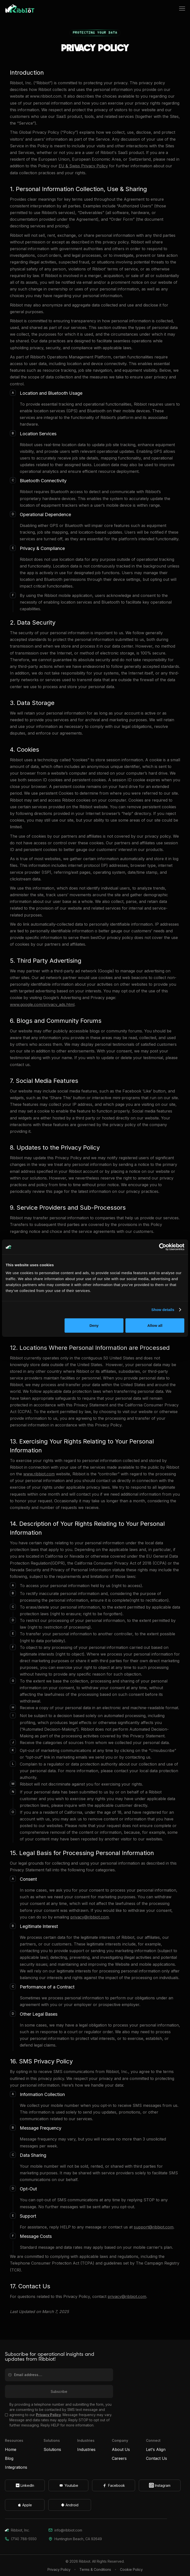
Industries (86, 2449)
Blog (9, 2458)
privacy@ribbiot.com (89, 1917)
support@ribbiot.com (153, 2227)
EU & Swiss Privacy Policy (83, 165)
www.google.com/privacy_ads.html (42, 1004)
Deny (94, 1325)
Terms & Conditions (95, 2569)
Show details (162, 1310)
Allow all (154, 1325)
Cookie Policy (131, 2569)
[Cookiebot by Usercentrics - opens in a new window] (162, 1247)
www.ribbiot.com (39, 1473)
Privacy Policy (59, 2569)
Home (10, 2449)
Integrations (16, 2467)
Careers (119, 2458)
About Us (121, 2449)
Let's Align (156, 2449)
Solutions (52, 2449)
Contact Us (156, 2458)
